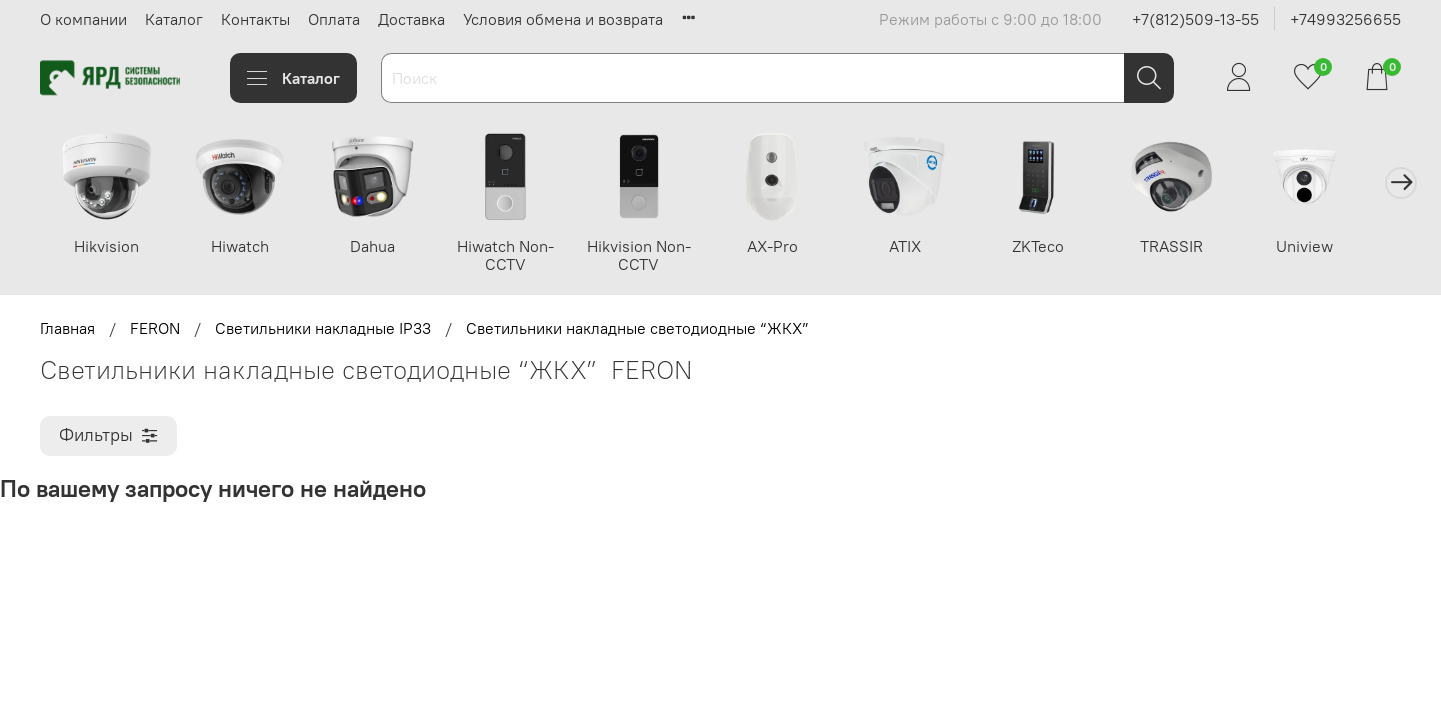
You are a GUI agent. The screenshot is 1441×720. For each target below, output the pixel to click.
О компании (83, 19)
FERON (155, 330)
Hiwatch (244, 247)
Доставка (411, 19)
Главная (67, 330)
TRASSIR (1196, 247)
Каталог (174, 19)
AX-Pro (788, 247)
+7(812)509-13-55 (1195, 19)
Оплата (334, 19)
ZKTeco (1061, 247)
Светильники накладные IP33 (323, 330)
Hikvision (108, 247)
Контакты (255, 19)
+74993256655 (1345, 19)
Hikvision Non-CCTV (652, 256)
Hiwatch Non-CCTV (516, 256)
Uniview (1332, 247)
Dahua (380, 247)
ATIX (925, 247)
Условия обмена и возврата (563, 19)
